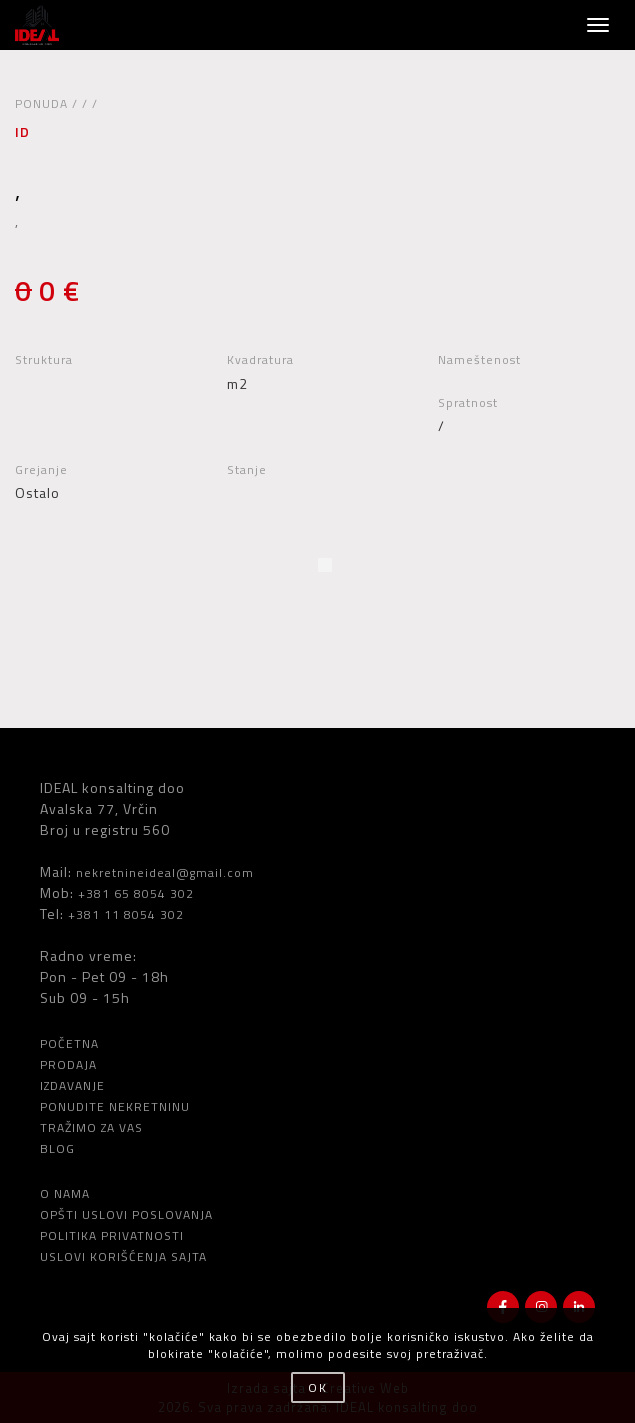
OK (318, 1387)
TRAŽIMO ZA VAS (91, 1127)
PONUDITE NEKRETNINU (115, 1106)
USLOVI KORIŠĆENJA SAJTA (123, 1256)
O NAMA (65, 1193)
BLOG (57, 1148)
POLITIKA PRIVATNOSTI (112, 1235)
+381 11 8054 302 (126, 914)
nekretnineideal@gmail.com (165, 872)
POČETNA (69, 1043)
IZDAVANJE (72, 1085)
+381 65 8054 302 (136, 893)
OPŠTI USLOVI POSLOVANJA (126, 1214)
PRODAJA (68, 1064)
